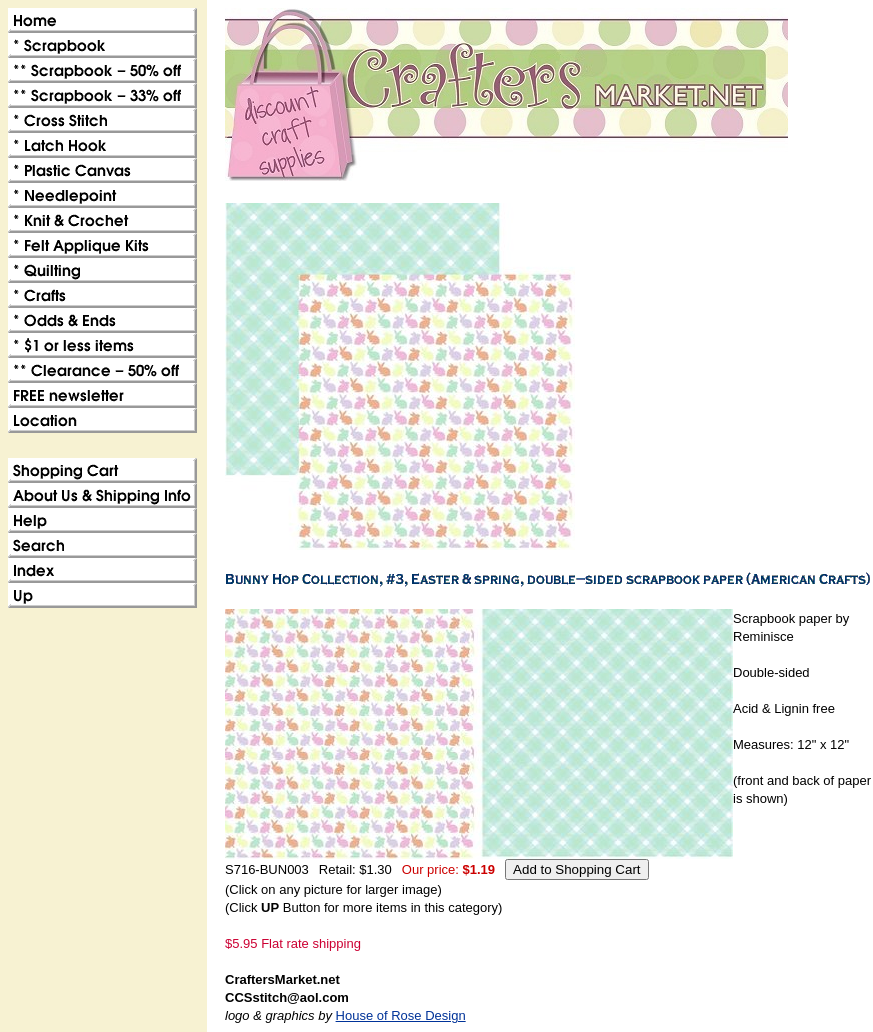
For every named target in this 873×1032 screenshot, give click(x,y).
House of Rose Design (401, 1015)
